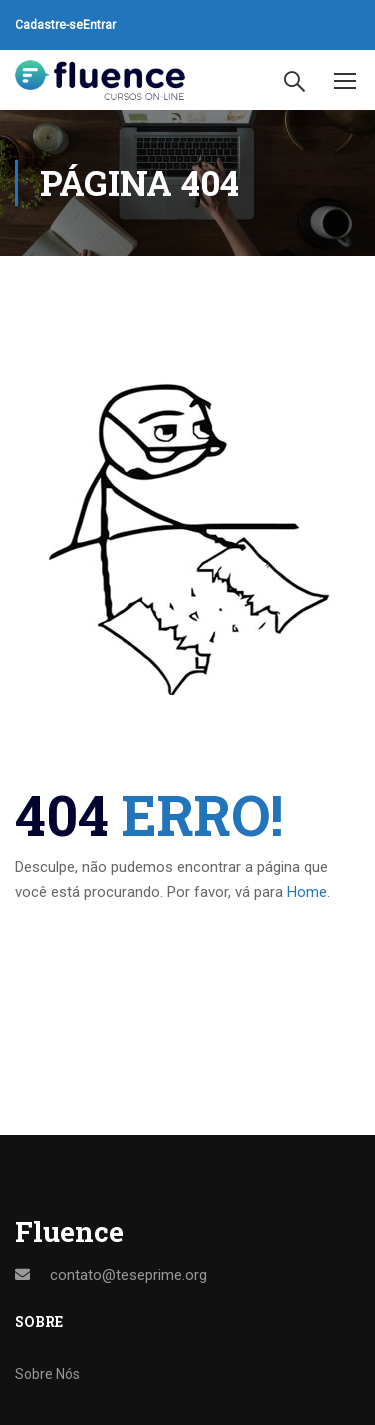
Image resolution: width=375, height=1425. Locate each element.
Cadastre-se (49, 25)
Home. (308, 892)
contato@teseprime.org (128, 1275)
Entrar (99, 25)
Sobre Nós (47, 1374)
